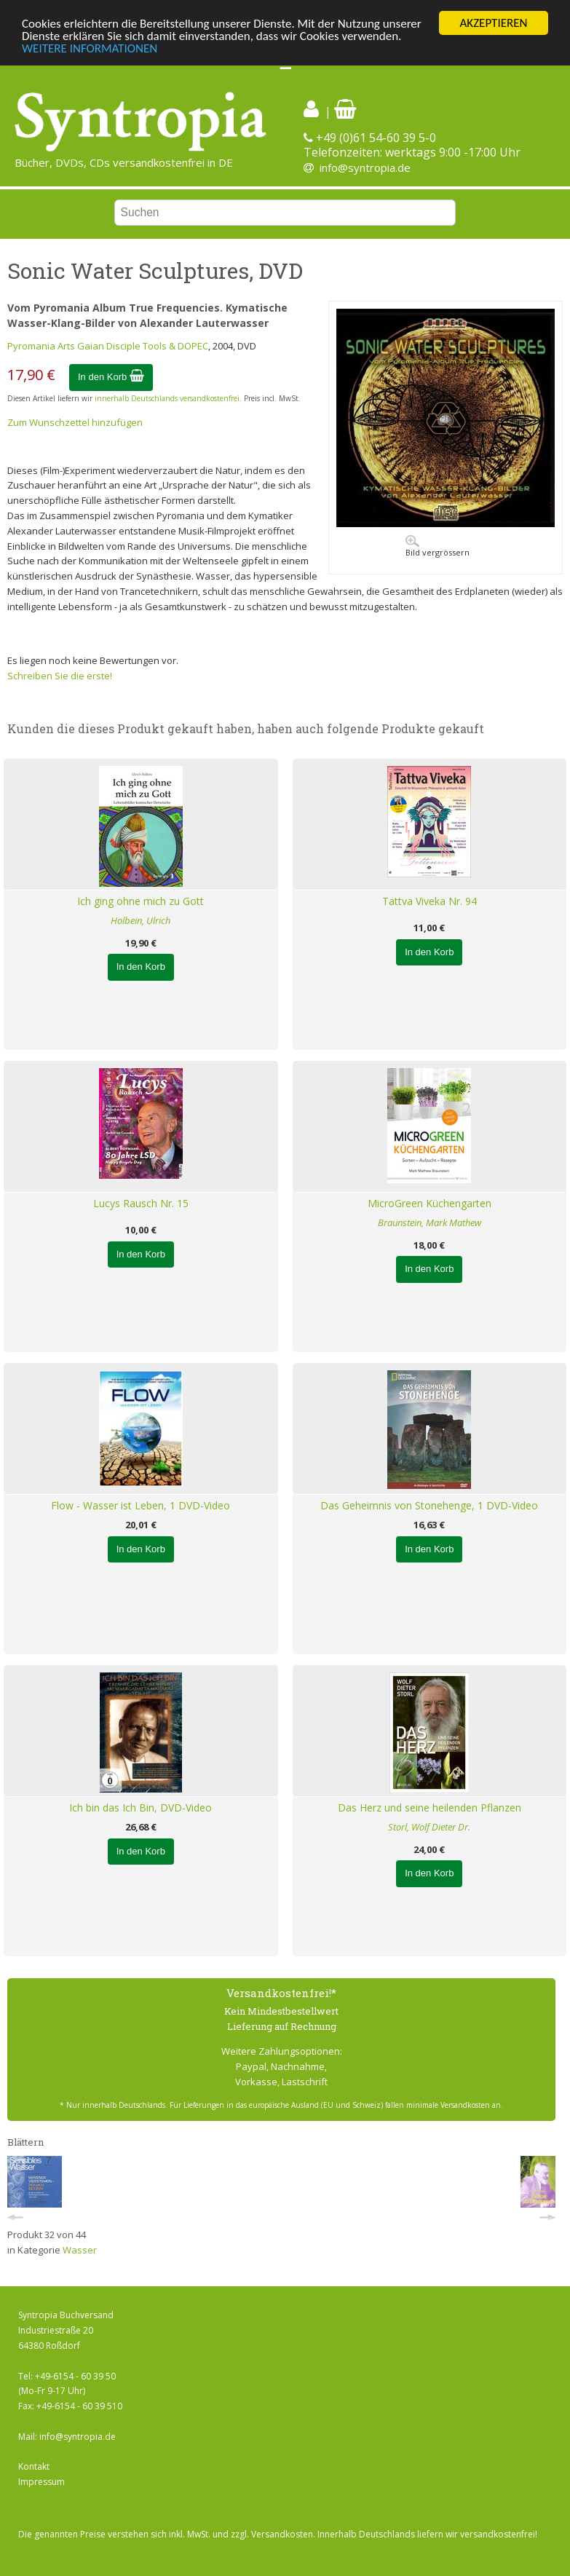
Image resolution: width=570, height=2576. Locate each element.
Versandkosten (282, 2534)
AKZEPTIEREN (493, 23)
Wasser (80, 2249)
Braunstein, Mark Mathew (429, 1222)
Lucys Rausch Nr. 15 (141, 1203)
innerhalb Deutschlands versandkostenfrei (167, 398)
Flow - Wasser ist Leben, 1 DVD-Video (140, 1505)
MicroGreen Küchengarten (429, 1203)
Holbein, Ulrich (140, 920)
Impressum (41, 2482)
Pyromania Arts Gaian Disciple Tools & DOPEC (107, 345)
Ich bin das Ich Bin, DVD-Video (140, 1807)
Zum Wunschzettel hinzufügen (75, 422)
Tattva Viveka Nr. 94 (429, 901)
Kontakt (34, 2466)
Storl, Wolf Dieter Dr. (429, 1826)
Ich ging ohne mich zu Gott (140, 901)
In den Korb (111, 376)
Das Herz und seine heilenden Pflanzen (429, 1807)
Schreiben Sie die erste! (59, 675)
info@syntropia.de (365, 167)
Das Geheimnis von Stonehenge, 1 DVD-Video (429, 1505)
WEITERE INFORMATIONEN (89, 48)
